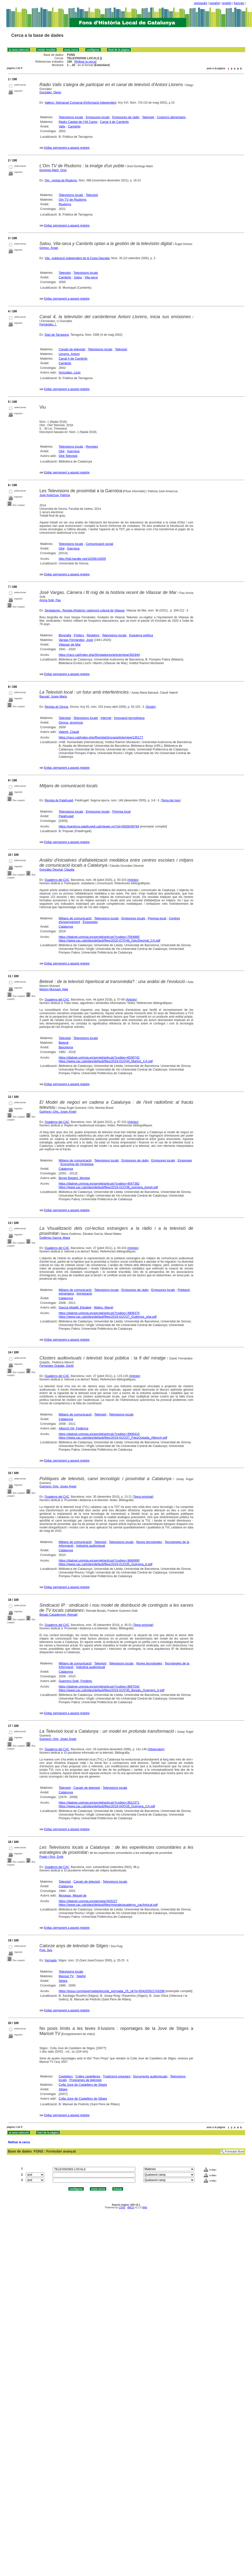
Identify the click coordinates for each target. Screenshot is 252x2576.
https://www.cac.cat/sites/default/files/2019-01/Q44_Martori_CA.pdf (106, 1061)
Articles (132, 880)
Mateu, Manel (103, 1307)
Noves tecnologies (149, 1542)
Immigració (84, 1293)
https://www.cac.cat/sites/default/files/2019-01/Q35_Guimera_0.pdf (105, 1564)
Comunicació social (99, 544)
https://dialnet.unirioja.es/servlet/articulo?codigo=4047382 (99, 1183)
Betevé (63, 1042)
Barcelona (66, 1047)
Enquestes (90, 922)
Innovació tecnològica (129, 718)
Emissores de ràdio (125, 117)
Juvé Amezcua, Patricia (55, 495)
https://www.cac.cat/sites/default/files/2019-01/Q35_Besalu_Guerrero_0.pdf (111, 1690)
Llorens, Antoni (69, 354)
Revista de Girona (56, 706)
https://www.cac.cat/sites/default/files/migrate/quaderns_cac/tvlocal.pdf (108, 1905)
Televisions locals (71, 117)
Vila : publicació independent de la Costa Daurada (77, 258)
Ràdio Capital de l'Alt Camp (78, 122)
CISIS (122, 2207)
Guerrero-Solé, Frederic (75, 1681)
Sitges (63, 1981)
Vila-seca (90, 277)
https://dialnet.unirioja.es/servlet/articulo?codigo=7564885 (99, 937)
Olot (61, 451)
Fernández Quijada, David (57, 1365)
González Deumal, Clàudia (57, 869)
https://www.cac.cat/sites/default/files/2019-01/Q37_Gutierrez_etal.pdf (108, 1316)
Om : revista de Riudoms (61, 180)
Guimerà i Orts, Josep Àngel (58, 1111)
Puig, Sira (46, 1950)
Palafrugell (66, 816)
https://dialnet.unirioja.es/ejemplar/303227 (88, 1901)
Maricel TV (66, 1976)
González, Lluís (70, 372)
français (239, 3)
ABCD (130, 2207)
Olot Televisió (68, 456)
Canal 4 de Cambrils (114, 122)
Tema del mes (171, 800)
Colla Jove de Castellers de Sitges (83, 2084)
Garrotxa (73, 451)
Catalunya (66, 926)
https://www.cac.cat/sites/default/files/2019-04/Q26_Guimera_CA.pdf (107, 1806)
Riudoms (65, 204)
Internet (106, 718)
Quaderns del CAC (57, 880)
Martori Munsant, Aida (54, 989)
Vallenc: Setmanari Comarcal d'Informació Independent (80, 102)
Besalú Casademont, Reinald (58, 1614)
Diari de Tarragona (57, 334)
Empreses (185, 1160)
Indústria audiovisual (90, 1545)
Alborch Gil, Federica (73, 1428)
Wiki (144, 2207)
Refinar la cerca (85, 61)
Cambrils (74, 126)
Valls (62, 126)
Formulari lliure (234, 2151)
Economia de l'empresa (76, 1164)
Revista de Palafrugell (59, 800)
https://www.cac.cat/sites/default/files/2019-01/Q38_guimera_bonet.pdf (108, 1187)
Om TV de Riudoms (72, 199)
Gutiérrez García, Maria (55, 1237)
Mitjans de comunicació (75, 918)
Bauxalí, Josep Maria (53, 696)
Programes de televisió (85, 2080)
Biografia (65, 635)
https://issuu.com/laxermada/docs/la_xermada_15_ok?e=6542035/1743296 (112, 1991)
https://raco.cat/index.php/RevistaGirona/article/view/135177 (101, 737)
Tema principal (143, 1496)
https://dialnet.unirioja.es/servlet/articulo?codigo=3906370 (99, 1313)
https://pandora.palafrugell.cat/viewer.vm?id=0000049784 (99, 826)
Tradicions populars (116, 2076)
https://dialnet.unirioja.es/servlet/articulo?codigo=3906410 (99, 1434)
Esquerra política (141, 635)
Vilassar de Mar (70, 644)
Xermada (51, 1960)
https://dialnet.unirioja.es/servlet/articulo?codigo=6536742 (99, 1057)
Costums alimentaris (171, 117)
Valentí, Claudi (69, 732)
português (200, 3)
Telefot (81, 1976)
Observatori (156, 1749)
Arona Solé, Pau (50, 600)
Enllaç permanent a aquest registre (67, 147)
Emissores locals (98, 117)
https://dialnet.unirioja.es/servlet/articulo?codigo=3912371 (99, 1802)
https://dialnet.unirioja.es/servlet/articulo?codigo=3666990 (99, 1560)
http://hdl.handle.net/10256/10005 (82, 558)
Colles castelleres (87, 2076)
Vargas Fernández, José (76, 640)
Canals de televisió (72, 349)
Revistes (92, 446)
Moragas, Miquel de (72, 1895)
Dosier (151, 706)
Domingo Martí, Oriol (53, 170)
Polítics (79, 635)
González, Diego (50, 92)
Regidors (93, 635)
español (215, 3)
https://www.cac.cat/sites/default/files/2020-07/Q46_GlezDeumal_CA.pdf (109, 940)
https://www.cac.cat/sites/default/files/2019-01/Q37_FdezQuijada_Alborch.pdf (113, 1437)
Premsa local (121, 811)
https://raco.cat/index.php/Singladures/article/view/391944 (99, 655)
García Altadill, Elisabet (75, 1307)
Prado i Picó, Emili (51, 1856)
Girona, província (71, 722)
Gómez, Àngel (49, 248)
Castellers (66, 2076)
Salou (78, 277)
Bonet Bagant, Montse (74, 1178)
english (226, 3)
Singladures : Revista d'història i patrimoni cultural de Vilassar (85, 610)
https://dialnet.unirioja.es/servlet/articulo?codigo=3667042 (99, 1686)
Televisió (148, 117)
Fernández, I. (48, 324)
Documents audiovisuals (150, 2076)
